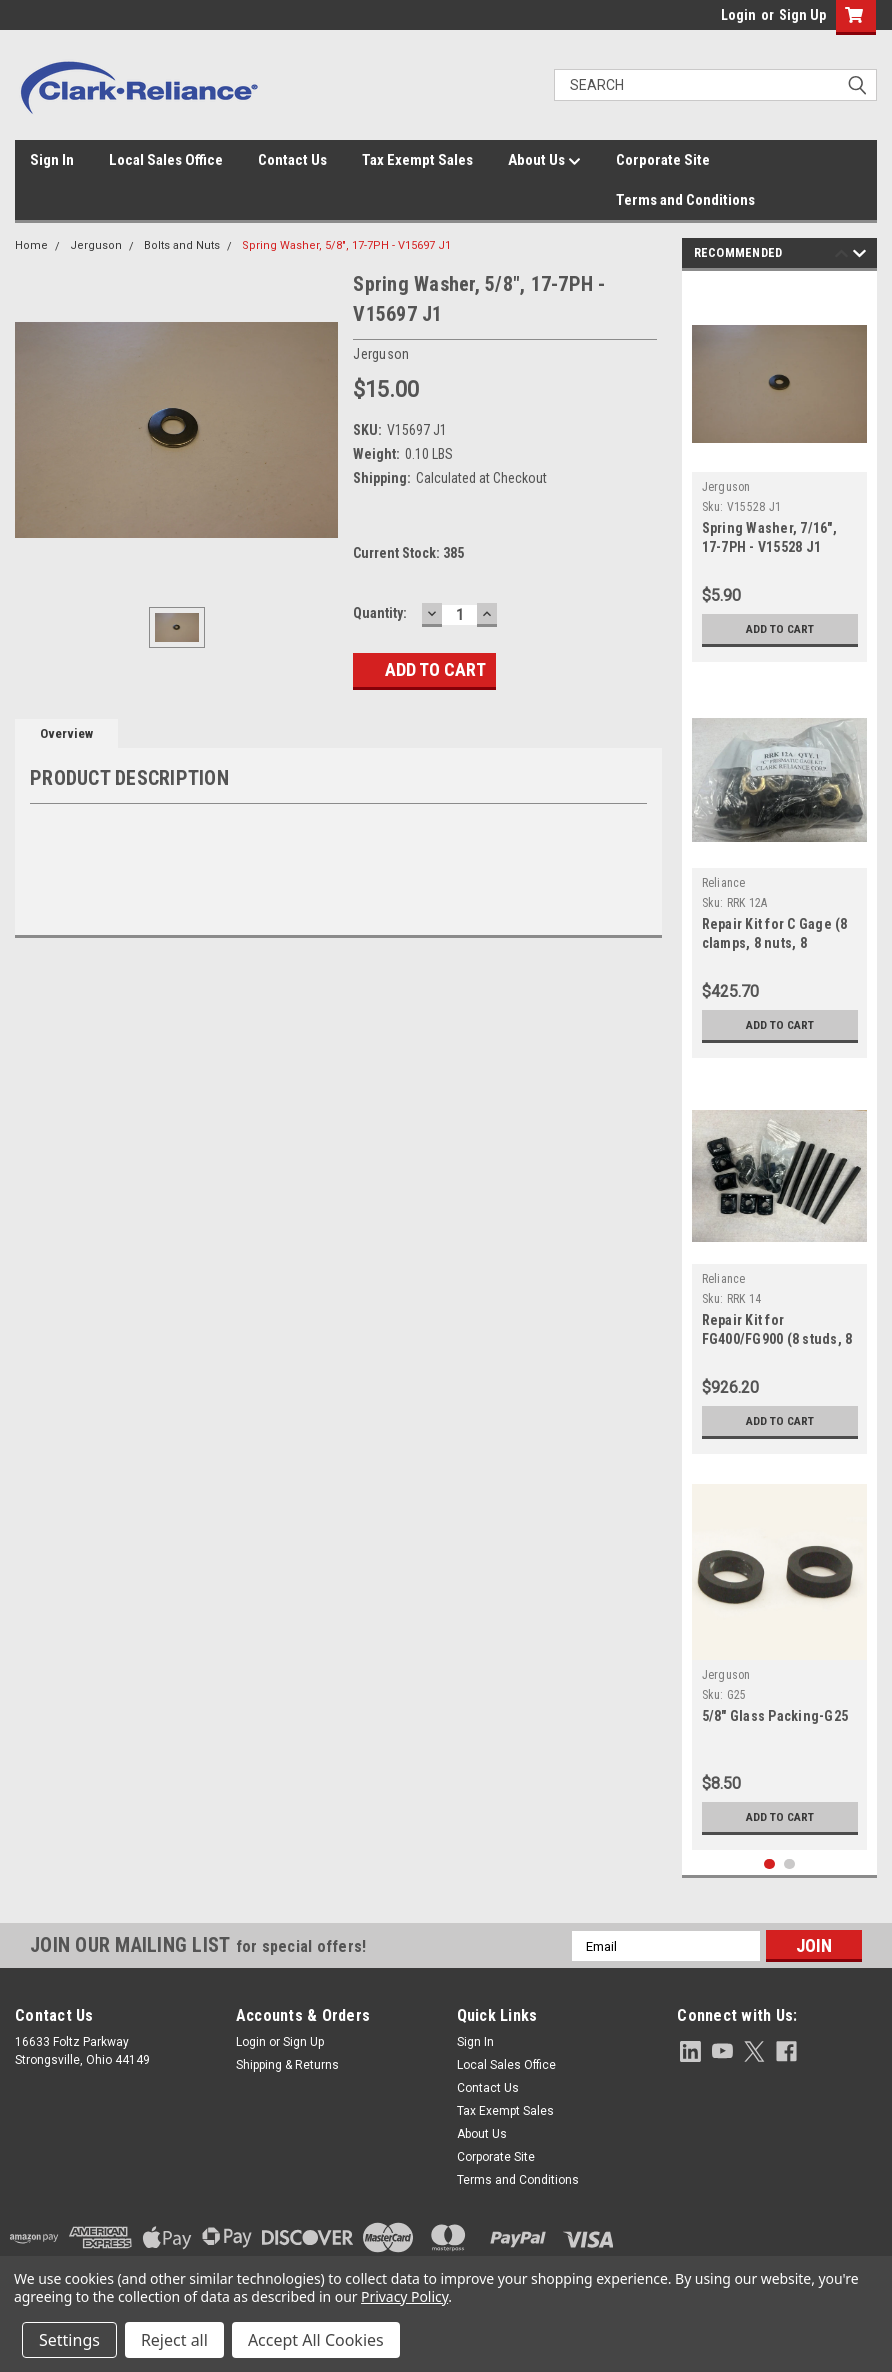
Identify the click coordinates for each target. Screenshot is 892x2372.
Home (31, 245)
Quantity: (380, 613)
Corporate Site (663, 160)
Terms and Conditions (685, 200)
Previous (841, 256)
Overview (66, 733)
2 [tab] (789, 1864)
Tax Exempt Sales (417, 160)
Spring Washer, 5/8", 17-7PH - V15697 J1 (346, 245)
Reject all (174, 2340)
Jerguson (96, 245)
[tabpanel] (780, 471)
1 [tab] (769, 1864)
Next (859, 256)
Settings (69, 2340)
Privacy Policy (404, 2296)
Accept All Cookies (316, 2340)
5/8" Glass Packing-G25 (775, 1716)
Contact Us (292, 160)
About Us (544, 161)
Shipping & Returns (287, 2065)
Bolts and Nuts (182, 245)
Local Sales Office (166, 160)
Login (738, 15)
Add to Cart (779, 629)
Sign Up (802, 15)
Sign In (52, 160)
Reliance (724, 883)
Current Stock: (408, 553)
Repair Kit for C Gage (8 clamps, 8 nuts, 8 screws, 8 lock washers (775, 943)
